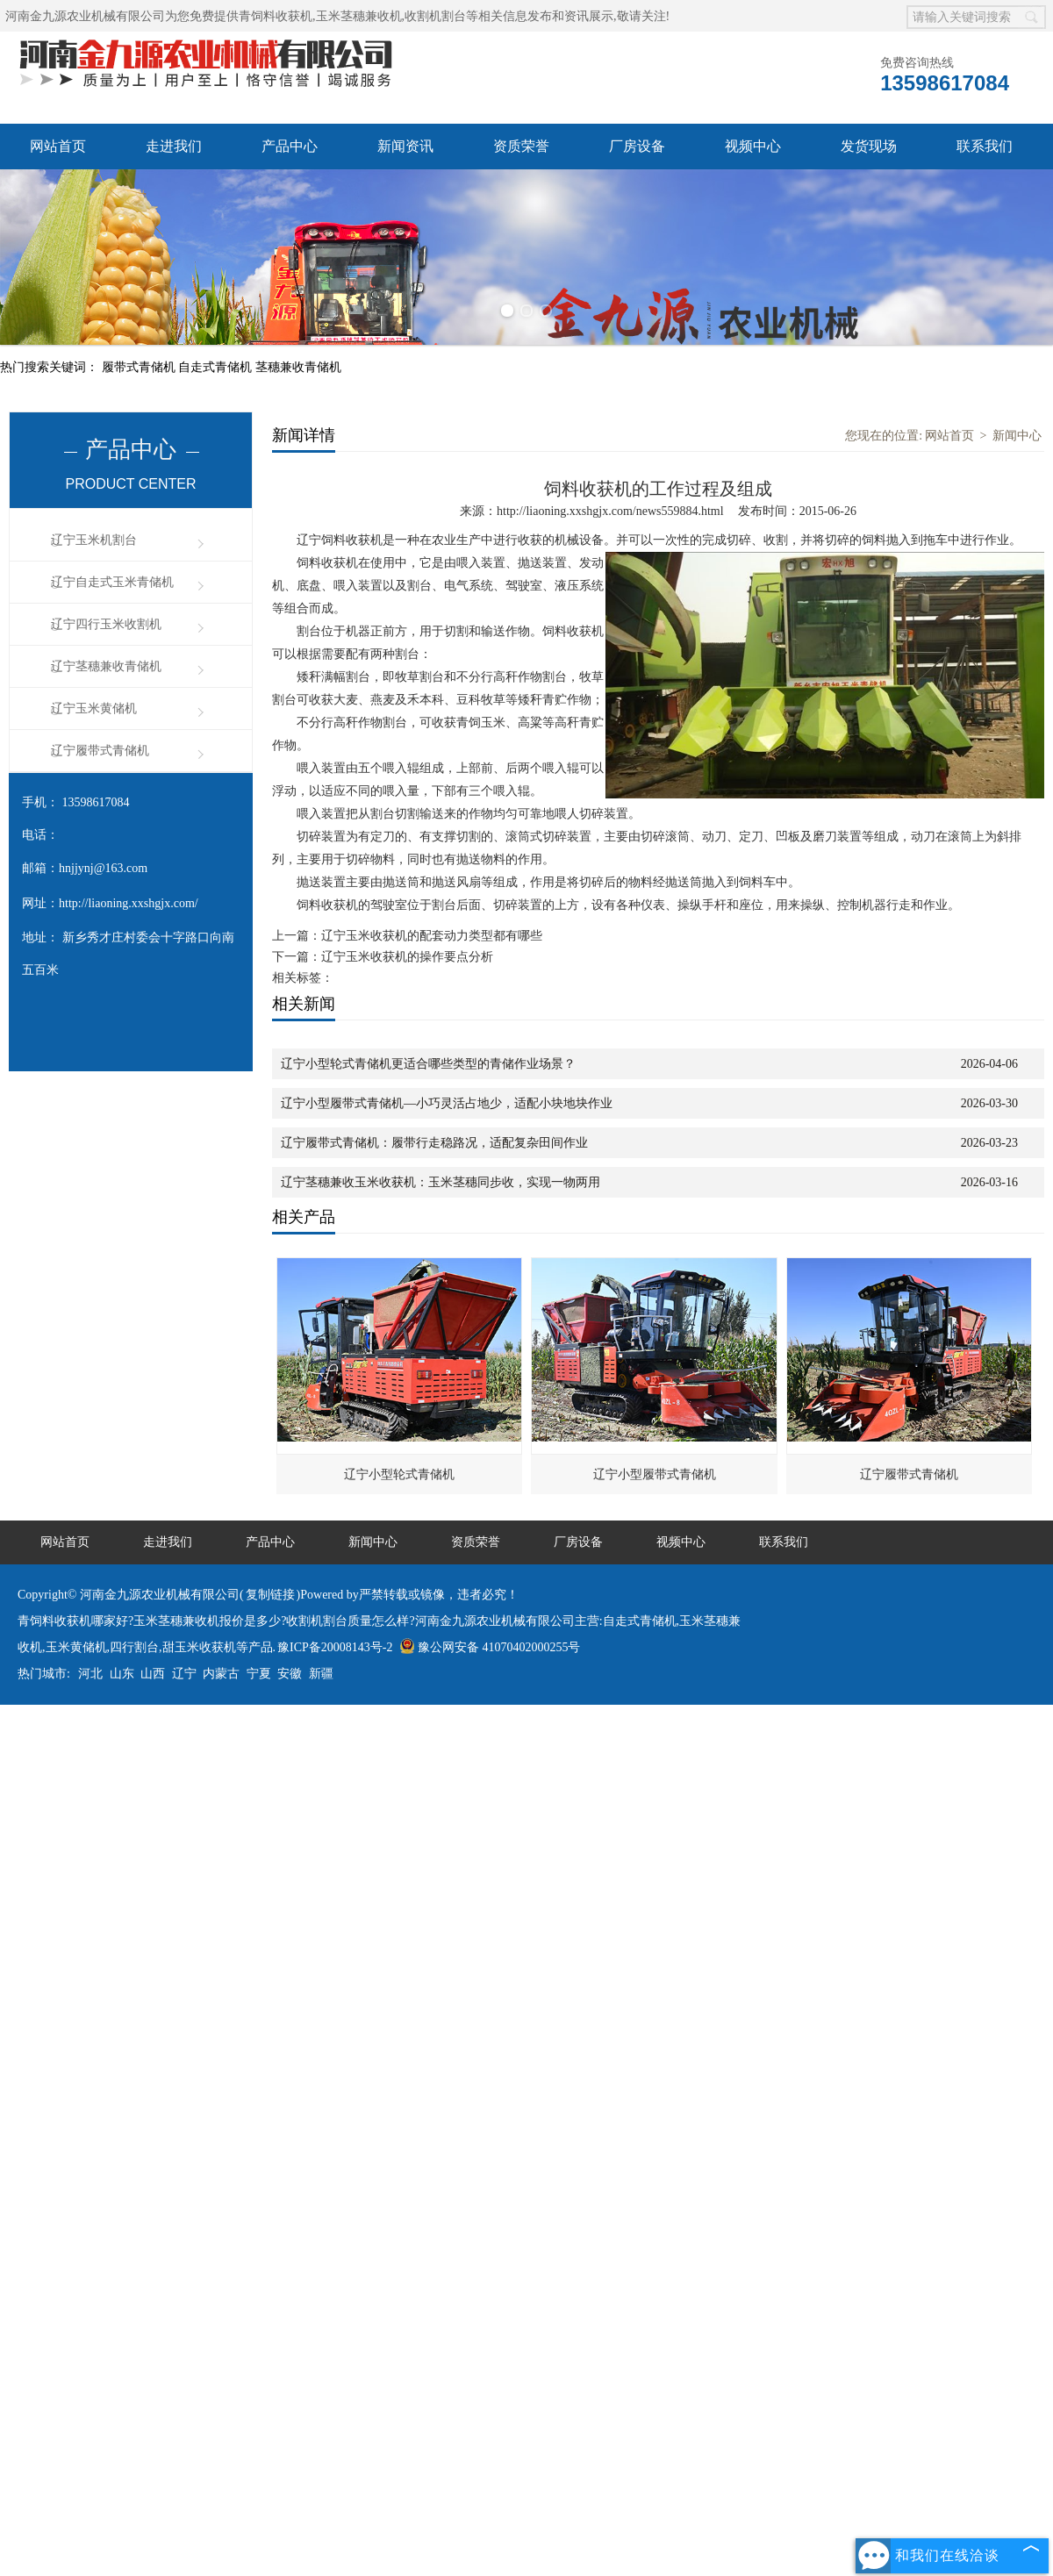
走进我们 (174, 146)
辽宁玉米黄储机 (94, 708)
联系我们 (984, 146)
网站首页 (58, 146)
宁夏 (259, 1673)
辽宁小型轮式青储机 (399, 1474)
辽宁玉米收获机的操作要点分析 (407, 956)
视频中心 (753, 146)
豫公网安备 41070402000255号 (490, 1647)
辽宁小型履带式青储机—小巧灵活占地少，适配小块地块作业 (446, 1103)
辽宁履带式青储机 (100, 750)
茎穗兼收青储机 (298, 367)
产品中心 (289, 146)
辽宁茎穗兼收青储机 (106, 666)
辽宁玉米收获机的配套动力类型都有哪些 (431, 935)
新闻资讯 (405, 146)
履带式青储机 (140, 367)
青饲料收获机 (275, 16)
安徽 (289, 1673)
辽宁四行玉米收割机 (106, 624)
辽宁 (184, 1673)
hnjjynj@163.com (103, 868)
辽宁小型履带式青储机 (654, 1474)
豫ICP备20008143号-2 (334, 1647)
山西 (152, 1673)
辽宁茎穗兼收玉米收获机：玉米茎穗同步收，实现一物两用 (440, 1182)
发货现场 (869, 146)
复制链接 (270, 1594)
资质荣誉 (521, 146)
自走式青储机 (216, 367)
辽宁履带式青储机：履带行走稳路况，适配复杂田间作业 (434, 1142)
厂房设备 (637, 146)
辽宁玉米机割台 (94, 540)
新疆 (321, 1673)
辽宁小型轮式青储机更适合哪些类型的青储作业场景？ (428, 1063)
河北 (90, 1673)
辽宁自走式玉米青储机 (112, 582)
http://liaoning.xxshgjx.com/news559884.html (610, 511)
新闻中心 (1017, 435)
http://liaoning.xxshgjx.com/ (128, 903)
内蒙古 (221, 1673)
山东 (122, 1673)
